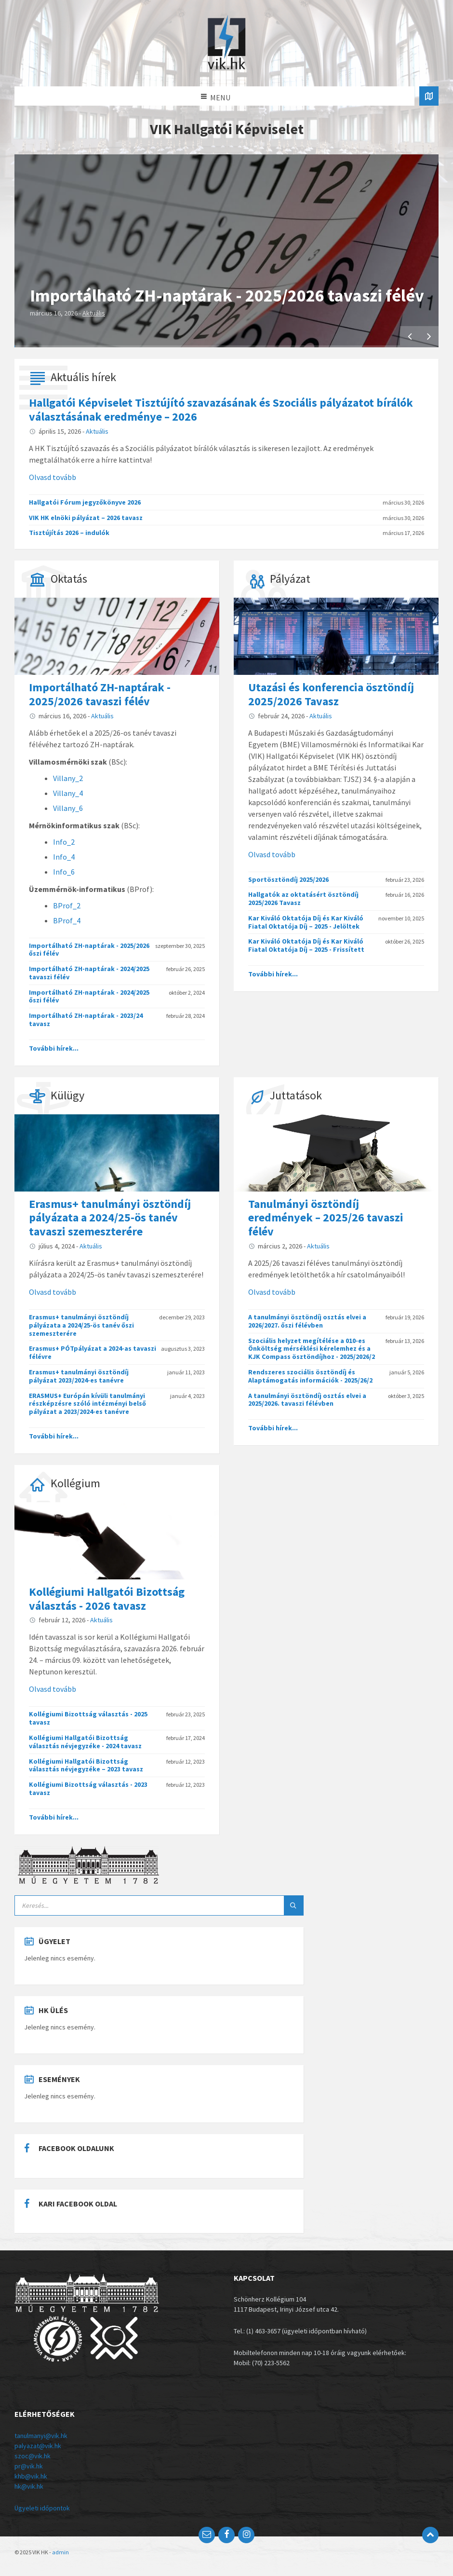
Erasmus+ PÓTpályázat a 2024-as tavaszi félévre (92, 1352)
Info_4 (64, 857)
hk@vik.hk (28, 2486)
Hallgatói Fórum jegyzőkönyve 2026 (85, 502)
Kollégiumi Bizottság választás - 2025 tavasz (88, 1718)
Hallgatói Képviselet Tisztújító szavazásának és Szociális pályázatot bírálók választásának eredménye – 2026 (221, 409)
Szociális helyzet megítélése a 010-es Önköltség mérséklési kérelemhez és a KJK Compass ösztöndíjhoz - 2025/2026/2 (311, 1348)
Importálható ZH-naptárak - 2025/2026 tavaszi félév (227, 295)
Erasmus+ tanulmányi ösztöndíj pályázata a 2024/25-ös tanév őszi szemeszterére (81, 1325)
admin (60, 2552)
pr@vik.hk (28, 2466)
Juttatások (296, 1095)
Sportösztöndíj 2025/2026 (288, 879)
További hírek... (54, 1048)
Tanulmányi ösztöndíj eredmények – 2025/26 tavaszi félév (325, 1217)
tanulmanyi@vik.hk (40, 2435)
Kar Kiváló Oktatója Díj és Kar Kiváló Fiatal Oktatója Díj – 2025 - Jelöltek (305, 922)
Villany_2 (68, 778)
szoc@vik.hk (32, 2456)
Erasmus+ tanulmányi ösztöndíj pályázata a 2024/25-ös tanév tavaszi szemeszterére (110, 1217)
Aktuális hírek (83, 377)
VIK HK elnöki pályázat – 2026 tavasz (86, 517)
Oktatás (69, 578)
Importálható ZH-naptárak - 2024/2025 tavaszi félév (89, 972)
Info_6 (64, 872)
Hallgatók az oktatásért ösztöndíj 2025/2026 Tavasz (303, 898)
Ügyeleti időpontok (42, 2508)
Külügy (67, 1095)
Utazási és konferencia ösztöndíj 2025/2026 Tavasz (331, 694)
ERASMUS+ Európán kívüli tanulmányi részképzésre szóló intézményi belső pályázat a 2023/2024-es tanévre (87, 1403)
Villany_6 (68, 808)
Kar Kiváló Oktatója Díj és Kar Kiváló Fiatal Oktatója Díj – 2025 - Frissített (306, 945)
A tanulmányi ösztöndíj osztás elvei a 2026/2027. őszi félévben (307, 1321)
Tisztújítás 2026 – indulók (69, 532)
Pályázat (290, 578)
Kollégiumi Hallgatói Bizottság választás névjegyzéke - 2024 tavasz (85, 1741)
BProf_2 (66, 905)
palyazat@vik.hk (37, 2445)
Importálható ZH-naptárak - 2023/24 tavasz (86, 1019)
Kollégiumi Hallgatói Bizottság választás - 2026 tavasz (107, 1598)
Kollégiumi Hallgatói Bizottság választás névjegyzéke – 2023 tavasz (86, 1765)
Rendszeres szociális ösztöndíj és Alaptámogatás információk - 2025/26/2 (310, 1376)
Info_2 (64, 842)
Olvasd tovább (52, 477)
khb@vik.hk (30, 2476)
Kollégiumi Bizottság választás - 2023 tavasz (88, 1788)
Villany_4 (68, 793)
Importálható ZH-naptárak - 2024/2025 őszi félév (89, 996)
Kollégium (75, 1483)
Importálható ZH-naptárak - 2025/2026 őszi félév (89, 949)
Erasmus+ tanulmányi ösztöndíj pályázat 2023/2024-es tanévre (79, 1376)
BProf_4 (66, 920)
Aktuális (93, 313)
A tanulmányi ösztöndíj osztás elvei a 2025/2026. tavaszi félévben (307, 1399)
